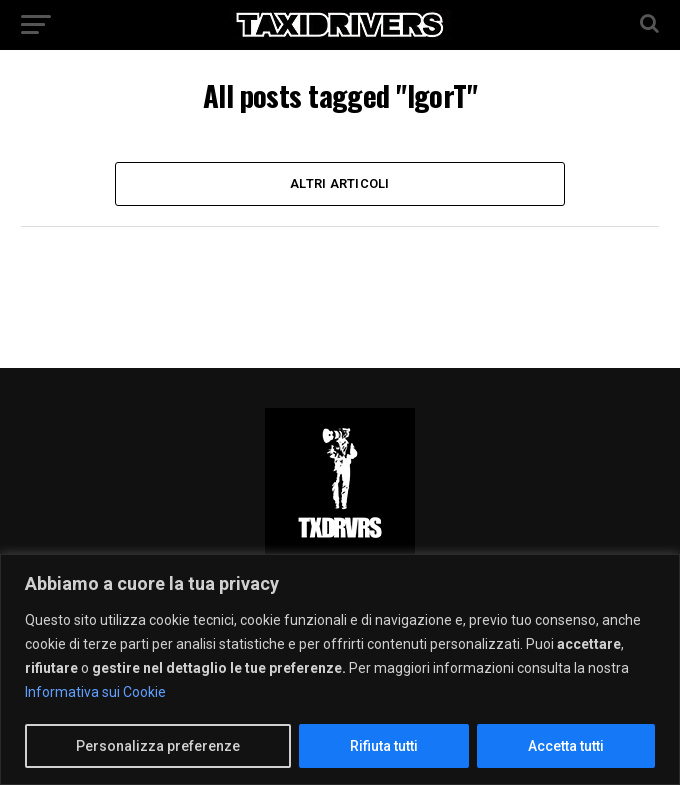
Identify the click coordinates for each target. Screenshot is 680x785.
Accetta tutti (566, 746)
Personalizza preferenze (158, 746)
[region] (340, 669)
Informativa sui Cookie (95, 692)
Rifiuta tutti (384, 746)
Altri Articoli (340, 183)
